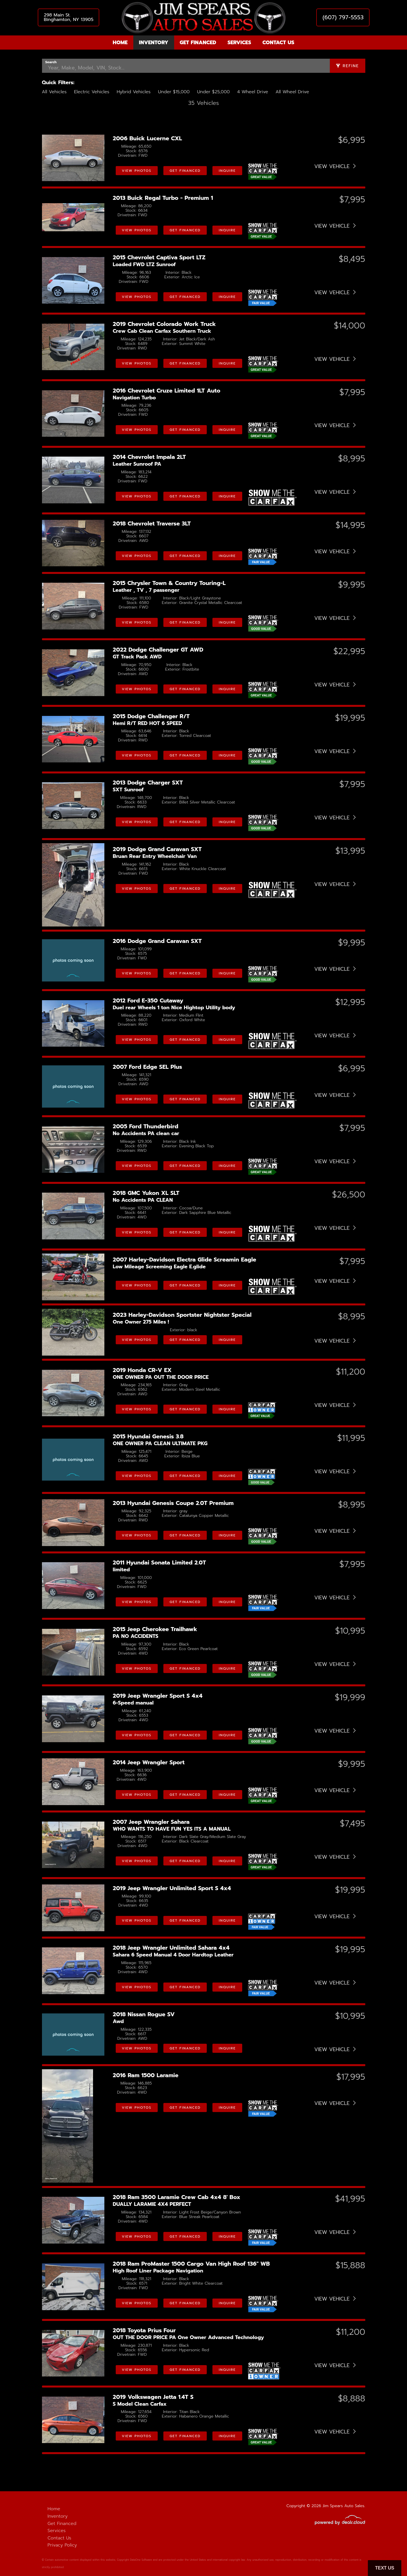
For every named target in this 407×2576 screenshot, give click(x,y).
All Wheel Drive (292, 91)
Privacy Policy (62, 2545)
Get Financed (198, 42)
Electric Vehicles (91, 91)
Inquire (227, 170)
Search (51, 62)
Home (120, 42)
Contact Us (278, 42)
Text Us (384, 2568)
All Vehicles (54, 91)
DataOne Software (141, 2560)
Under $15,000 (174, 91)
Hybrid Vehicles (133, 91)
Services (239, 42)
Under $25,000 (213, 91)
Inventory (153, 42)
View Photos (136, 170)
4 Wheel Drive (252, 91)
